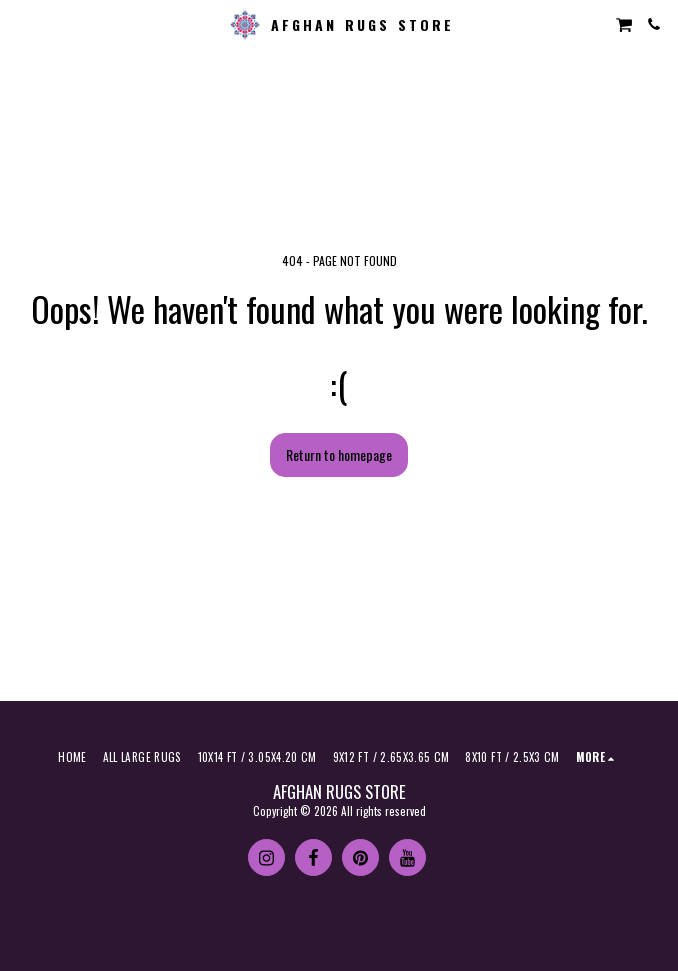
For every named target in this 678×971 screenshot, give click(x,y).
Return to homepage (339, 454)
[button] (22, 24)
